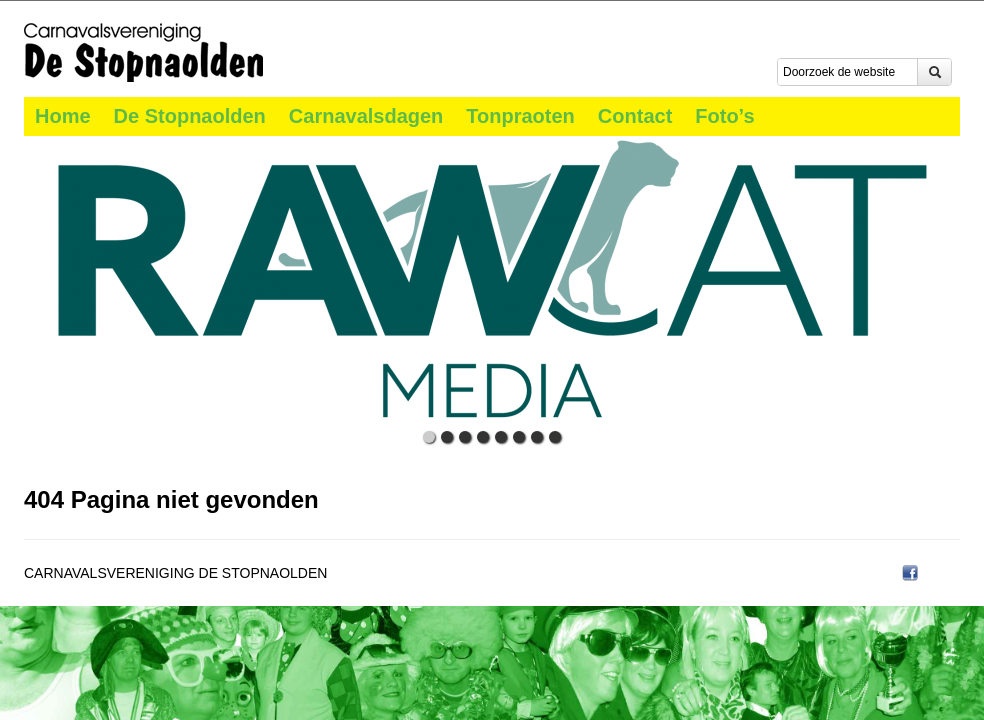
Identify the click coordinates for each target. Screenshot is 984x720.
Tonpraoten (520, 116)
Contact (635, 116)
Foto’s (724, 116)
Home (63, 116)
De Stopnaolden (190, 116)
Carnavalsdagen (366, 116)
